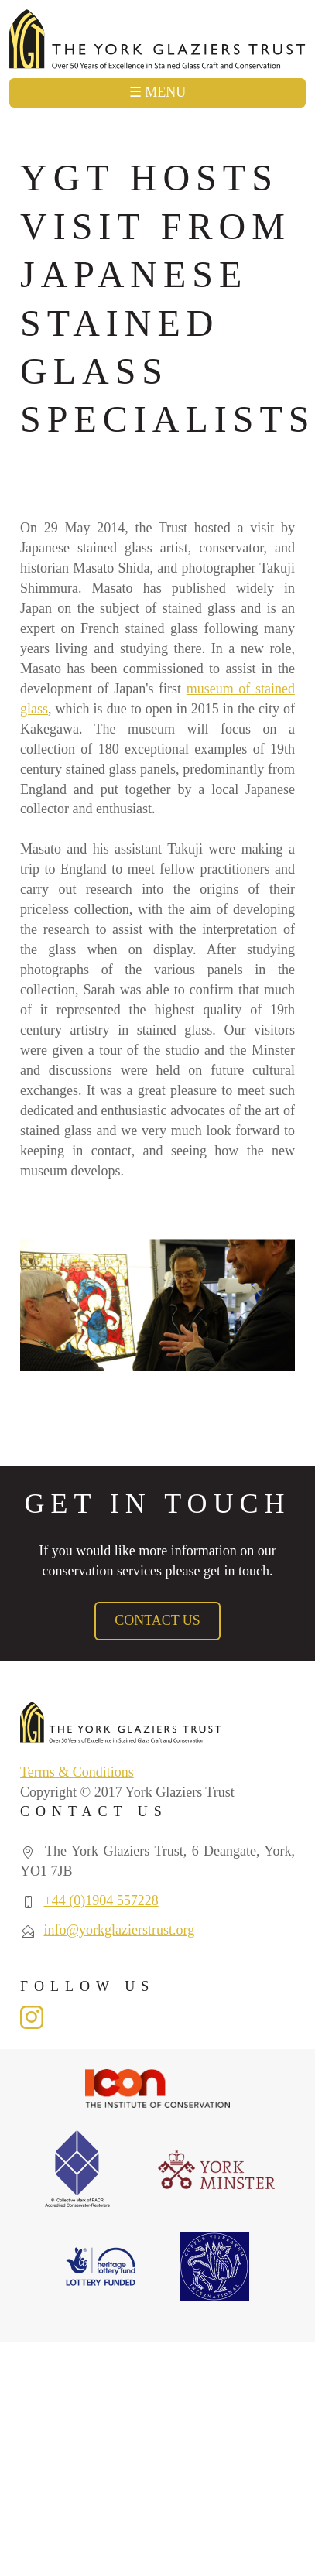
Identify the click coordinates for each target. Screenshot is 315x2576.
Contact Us (157, 1620)
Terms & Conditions (77, 1772)
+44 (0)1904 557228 (101, 1900)
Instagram (31, 2017)
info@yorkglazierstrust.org (119, 1930)
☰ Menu (158, 92)
